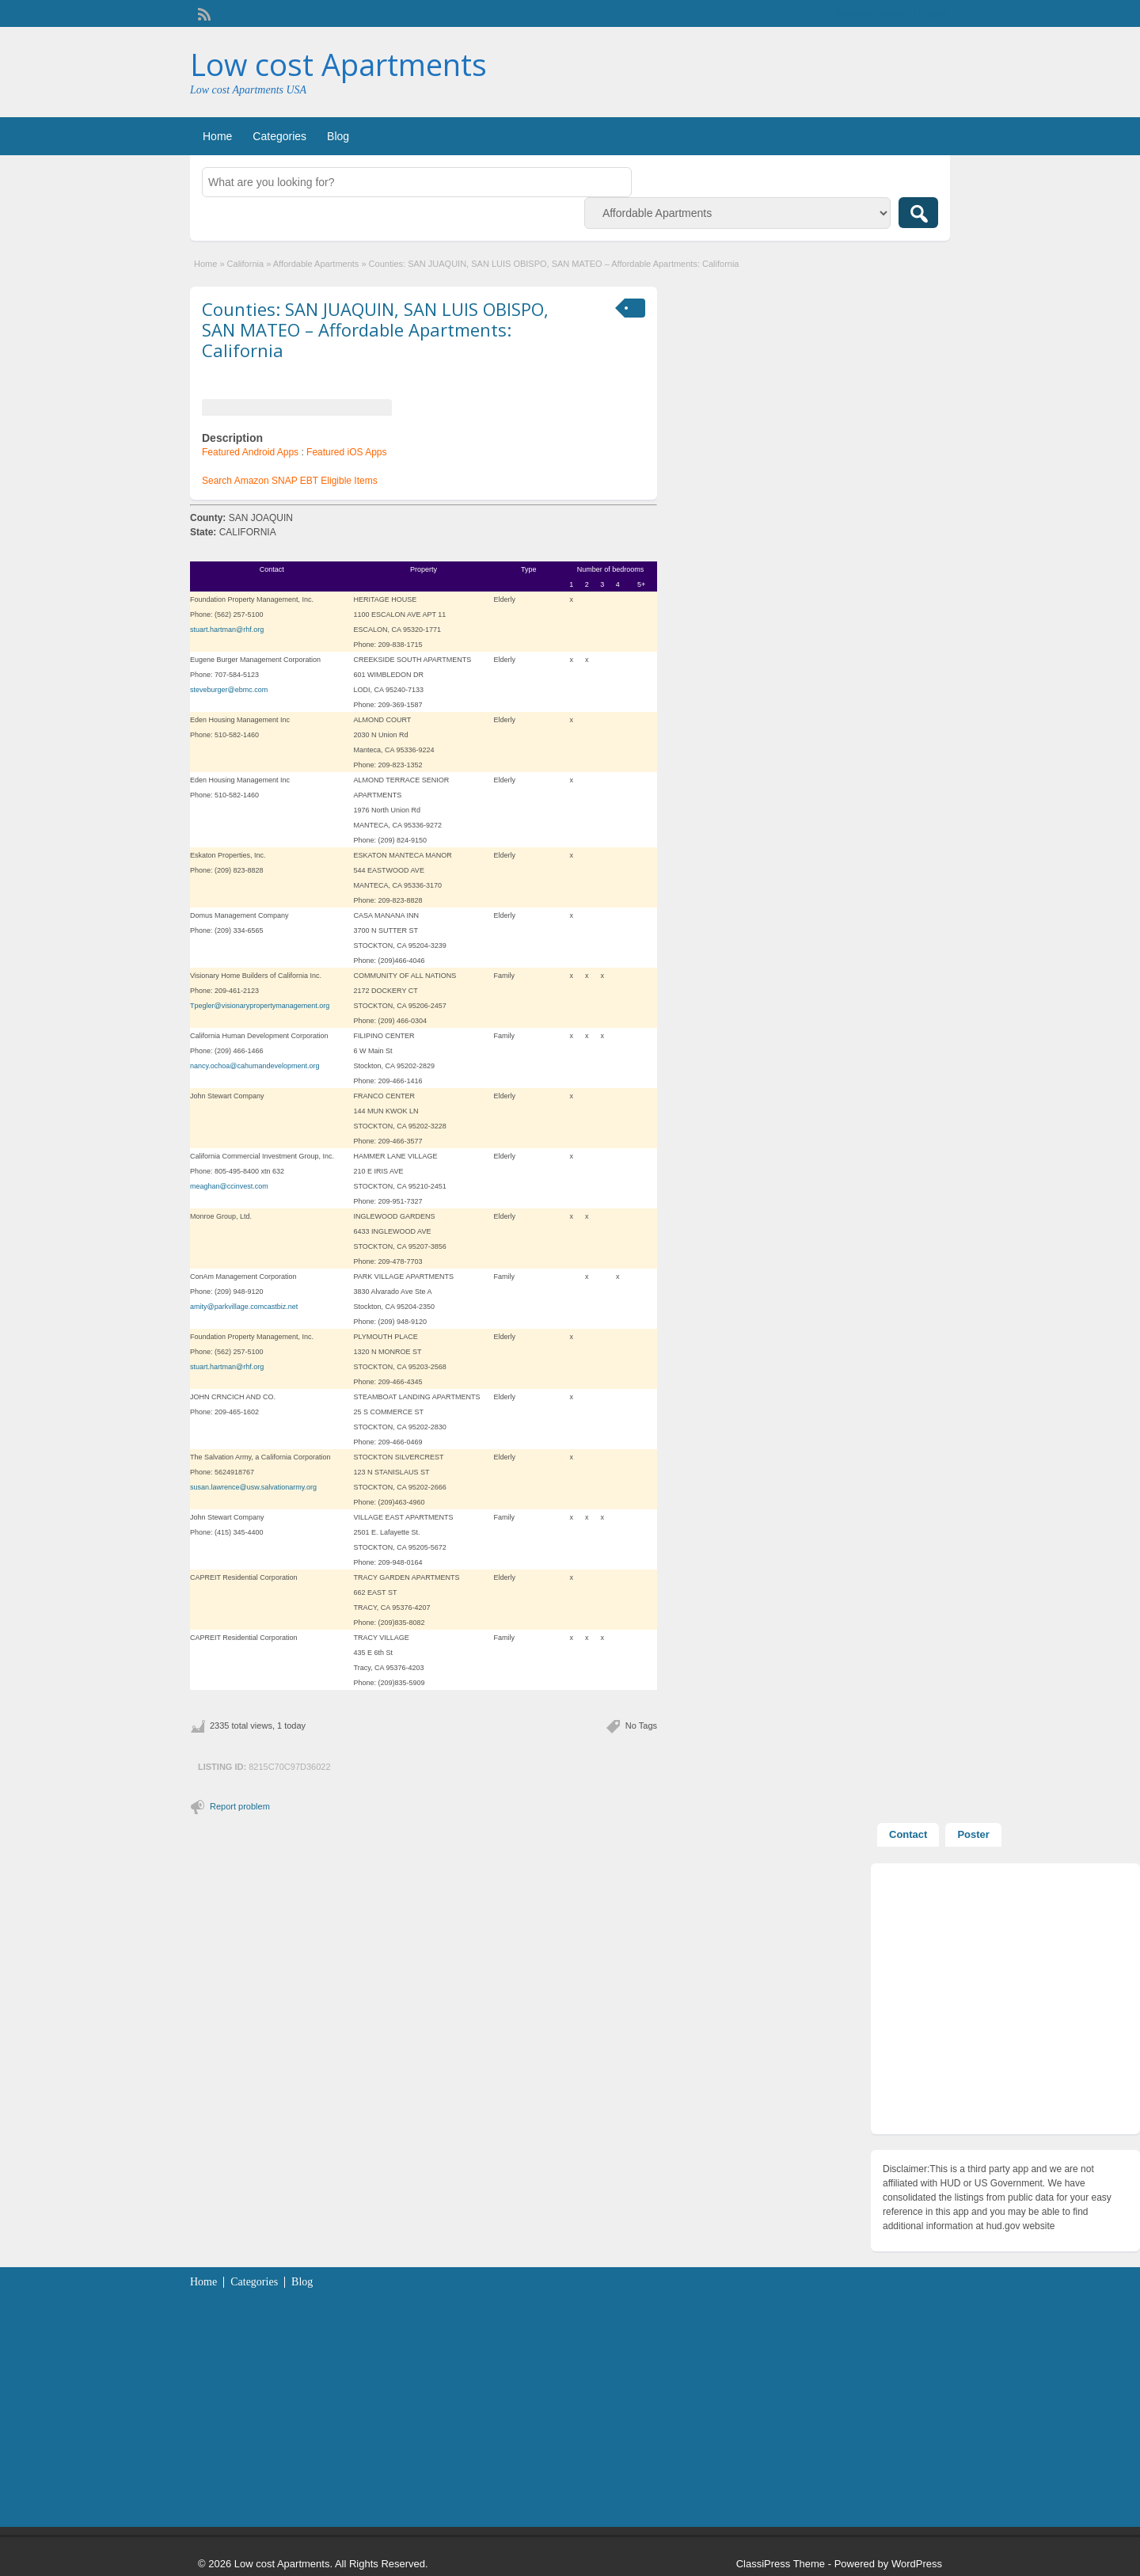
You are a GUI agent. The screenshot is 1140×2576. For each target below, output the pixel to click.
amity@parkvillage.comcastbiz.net (244, 1307)
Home (217, 136)
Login (930, 13)
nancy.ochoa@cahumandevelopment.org (255, 1066)
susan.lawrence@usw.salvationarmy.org (253, 1487)
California (245, 263)
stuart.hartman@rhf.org (227, 630)
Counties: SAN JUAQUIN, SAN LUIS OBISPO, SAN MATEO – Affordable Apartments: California (375, 330)
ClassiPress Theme (780, 2564)
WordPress (916, 2564)
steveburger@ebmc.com (229, 690)
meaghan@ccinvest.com (229, 1186)
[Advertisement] (1005, 2003)
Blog (338, 136)
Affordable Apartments (316, 263)
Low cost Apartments (338, 64)
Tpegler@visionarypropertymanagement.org (259, 1006)
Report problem (240, 1806)
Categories (279, 136)
